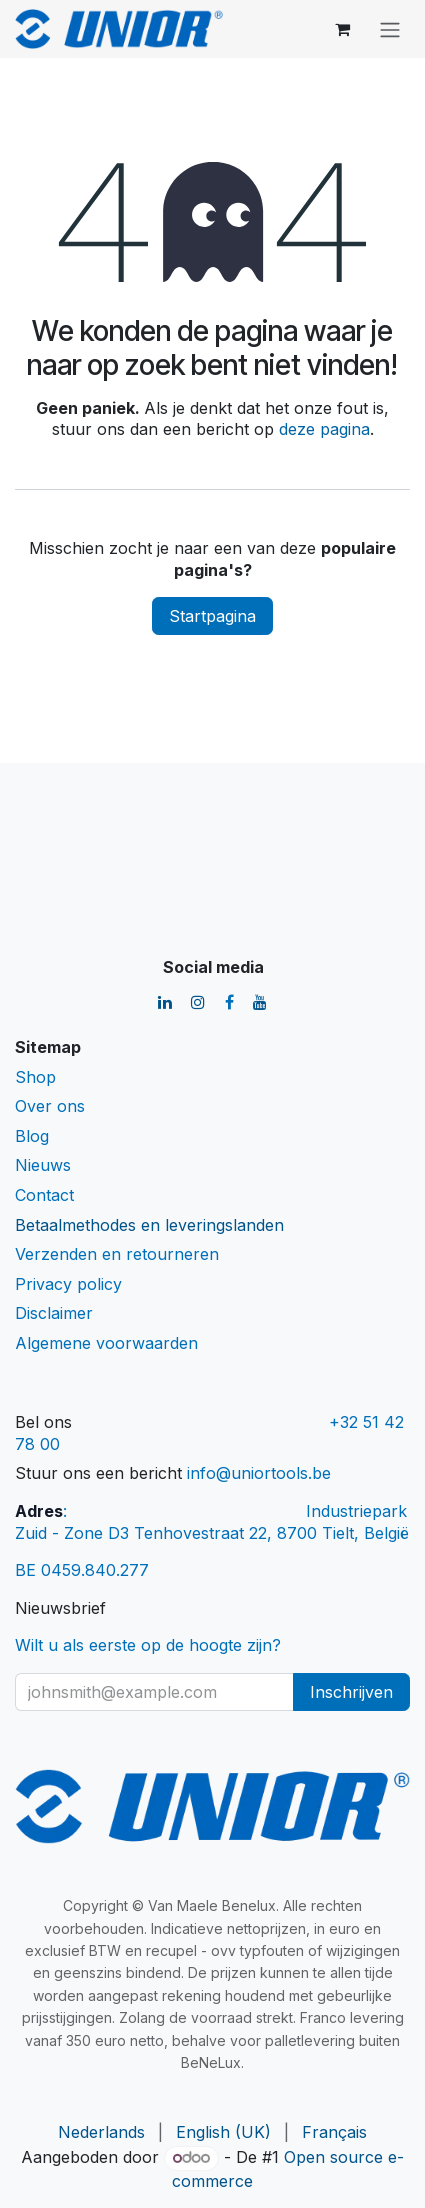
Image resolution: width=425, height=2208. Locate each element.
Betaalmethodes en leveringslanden (149, 1225)
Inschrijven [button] (351, 1692)
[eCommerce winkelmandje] (342, 29)
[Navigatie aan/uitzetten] (390, 29)
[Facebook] (229, 1002)
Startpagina (212, 616)
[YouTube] (260, 1002)
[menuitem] (101, 2133)
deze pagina (324, 429)
